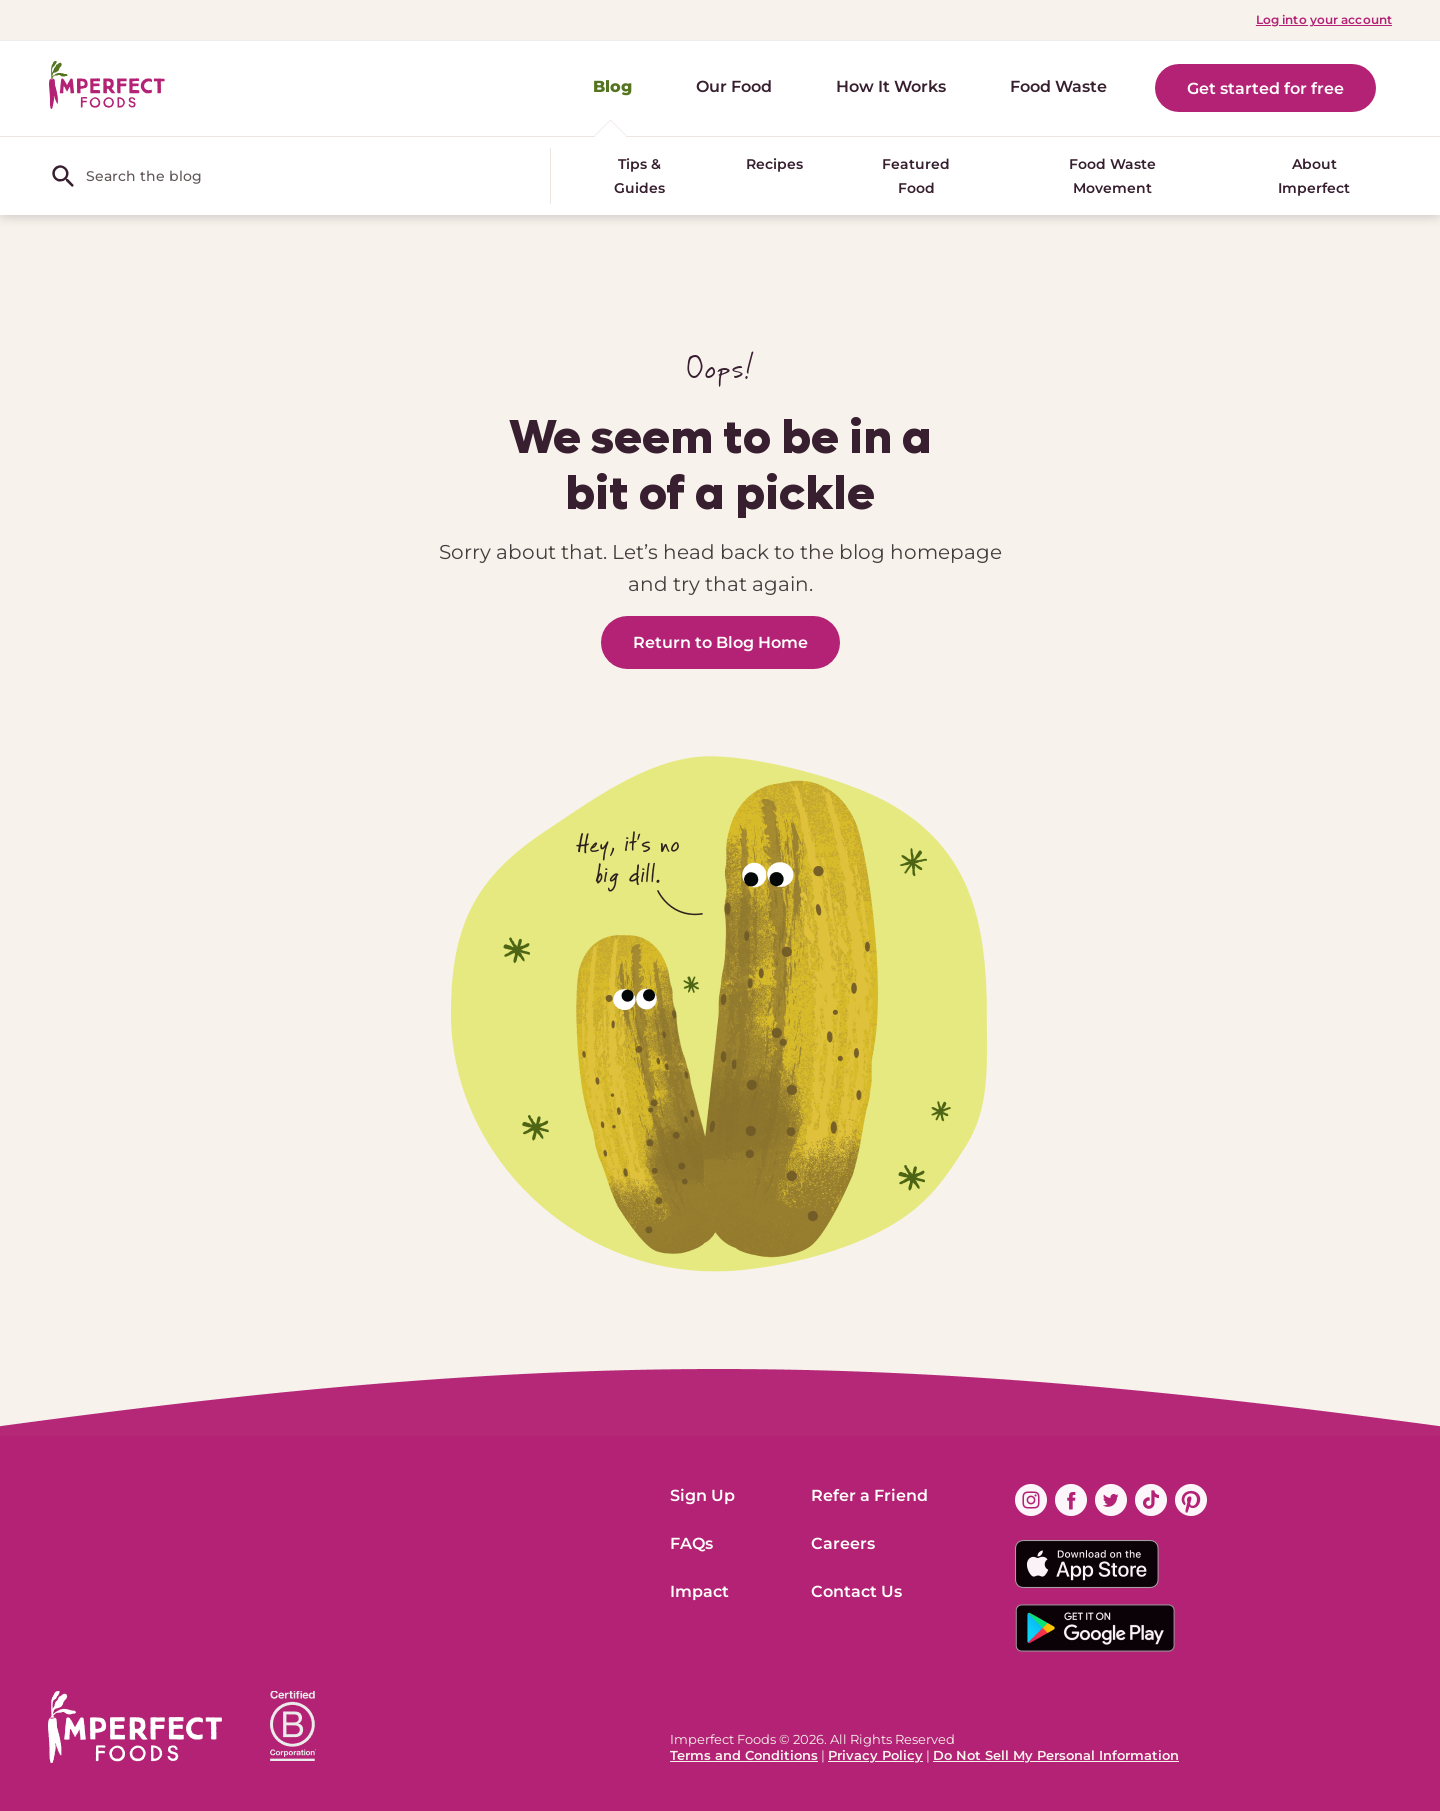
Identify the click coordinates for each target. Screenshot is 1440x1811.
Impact (699, 1591)
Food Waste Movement (1112, 176)
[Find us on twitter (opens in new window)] (1111, 1500)
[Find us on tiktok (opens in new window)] (1151, 1500)
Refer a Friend (869, 1495)
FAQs (691, 1543)
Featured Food (916, 176)
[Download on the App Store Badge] (1111, 1564)
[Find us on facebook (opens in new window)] (1071, 1500)
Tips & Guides (639, 176)
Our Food (734, 86)
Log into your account (1324, 19)
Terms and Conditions (744, 1755)
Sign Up (702, 1495)
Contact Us (856, 1591)
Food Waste (1058, 86)
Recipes (774, 164)
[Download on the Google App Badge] (1111, 1628)
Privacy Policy (875, 1755)
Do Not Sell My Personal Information (1056, 1755)
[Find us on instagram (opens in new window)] (1031, 1500)
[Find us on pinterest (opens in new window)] (1191, 1500)
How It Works (891, 86)
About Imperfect (1314, 176)
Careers (843, 1543)
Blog (612, 86)
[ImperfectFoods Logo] (135, 1727)
